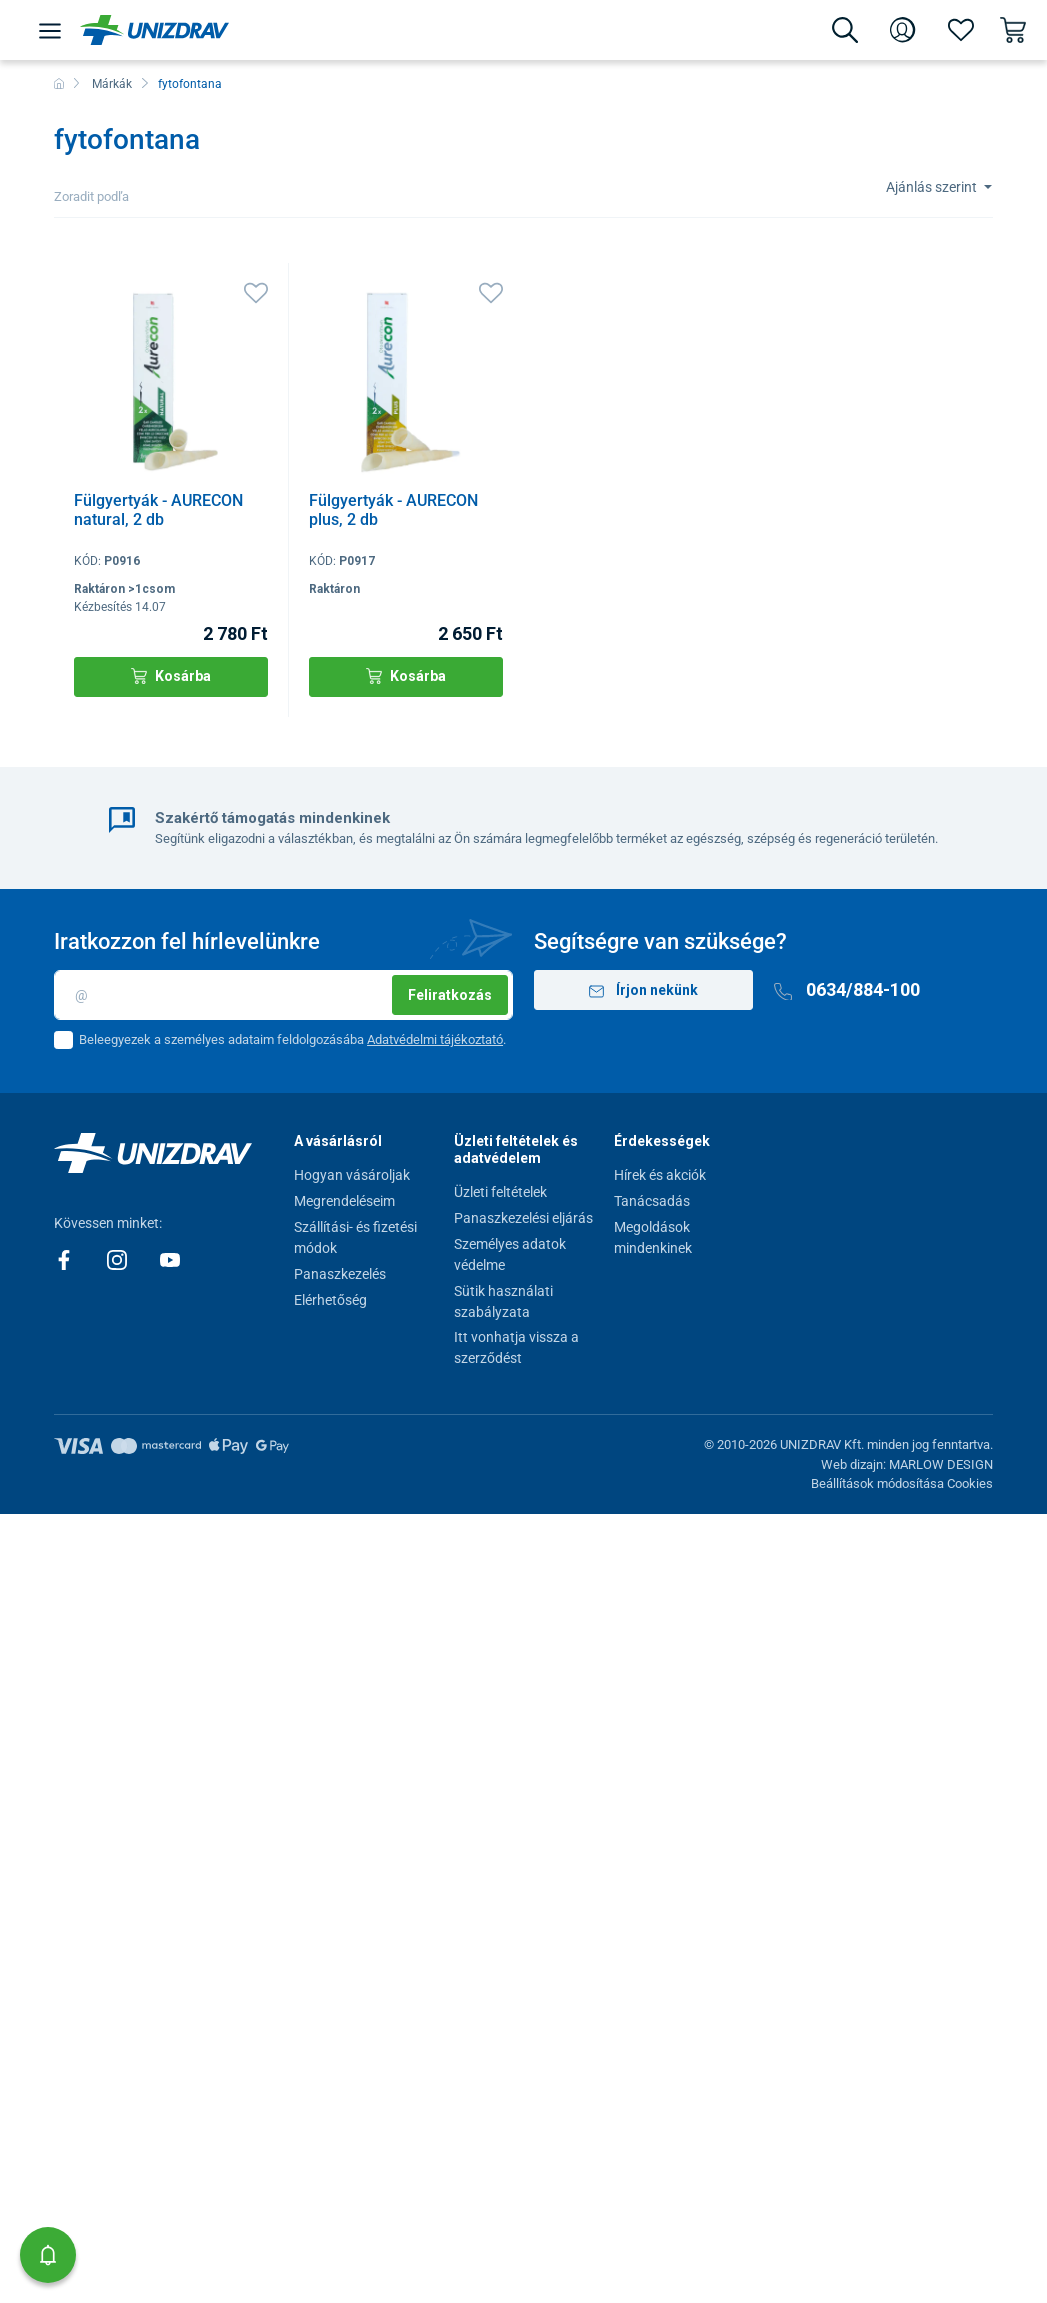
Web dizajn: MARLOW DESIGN (907, 1464)
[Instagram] (118, 1259)
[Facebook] (65, 1259)
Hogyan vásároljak (352, 1175)
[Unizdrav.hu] (154, 30)
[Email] (283, 995)
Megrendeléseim (344, 1201)
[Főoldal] (59, 84)
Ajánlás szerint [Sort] (933, 187)
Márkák (112, 84)
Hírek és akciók (660, 1175)
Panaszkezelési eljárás (523, 1218)
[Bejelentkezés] (903, 30)
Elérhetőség (330, 1300)
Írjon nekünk (644, 990)
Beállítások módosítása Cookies (902, 1483)
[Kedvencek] (961, 30)
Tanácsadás (652, 1201)
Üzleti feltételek (500, 1192)
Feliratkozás (450, 995)
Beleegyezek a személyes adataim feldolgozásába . (292, 1039)
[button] (48, 2255)
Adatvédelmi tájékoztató (435, 1039)
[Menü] (50, 30)
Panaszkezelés (340, 1274)
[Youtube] (170, 1259)
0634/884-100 (847, 989)
